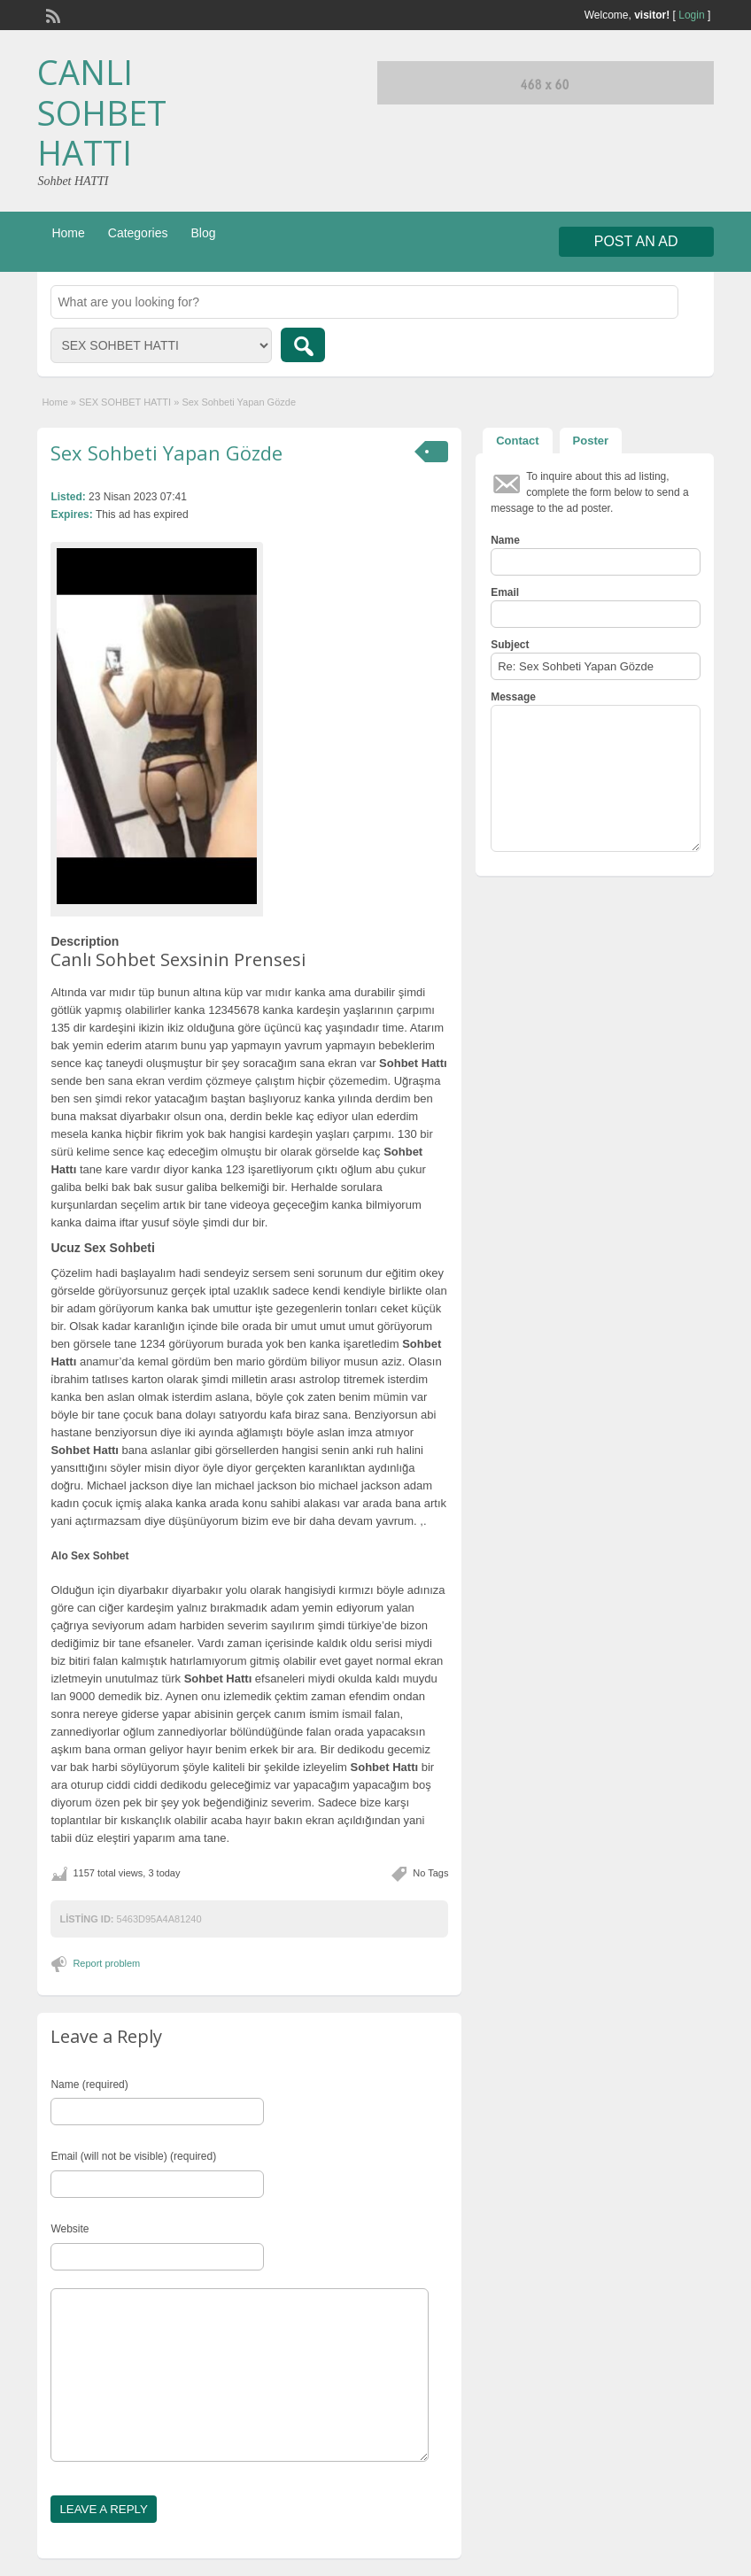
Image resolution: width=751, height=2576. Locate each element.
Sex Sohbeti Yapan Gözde (166, 452)
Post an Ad (636, 241)
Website (69, 2229)
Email (505, 592)
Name (505, 540)
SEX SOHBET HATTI (125, 402)
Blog (202, 233)
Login (691, 15)
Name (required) (89, 2084)
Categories (138, 233)
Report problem (106, 1963)
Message (513, 697)
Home (67, 233)
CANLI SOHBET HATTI (101, 112)
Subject (510, 644)
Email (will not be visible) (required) (133, 2156)
